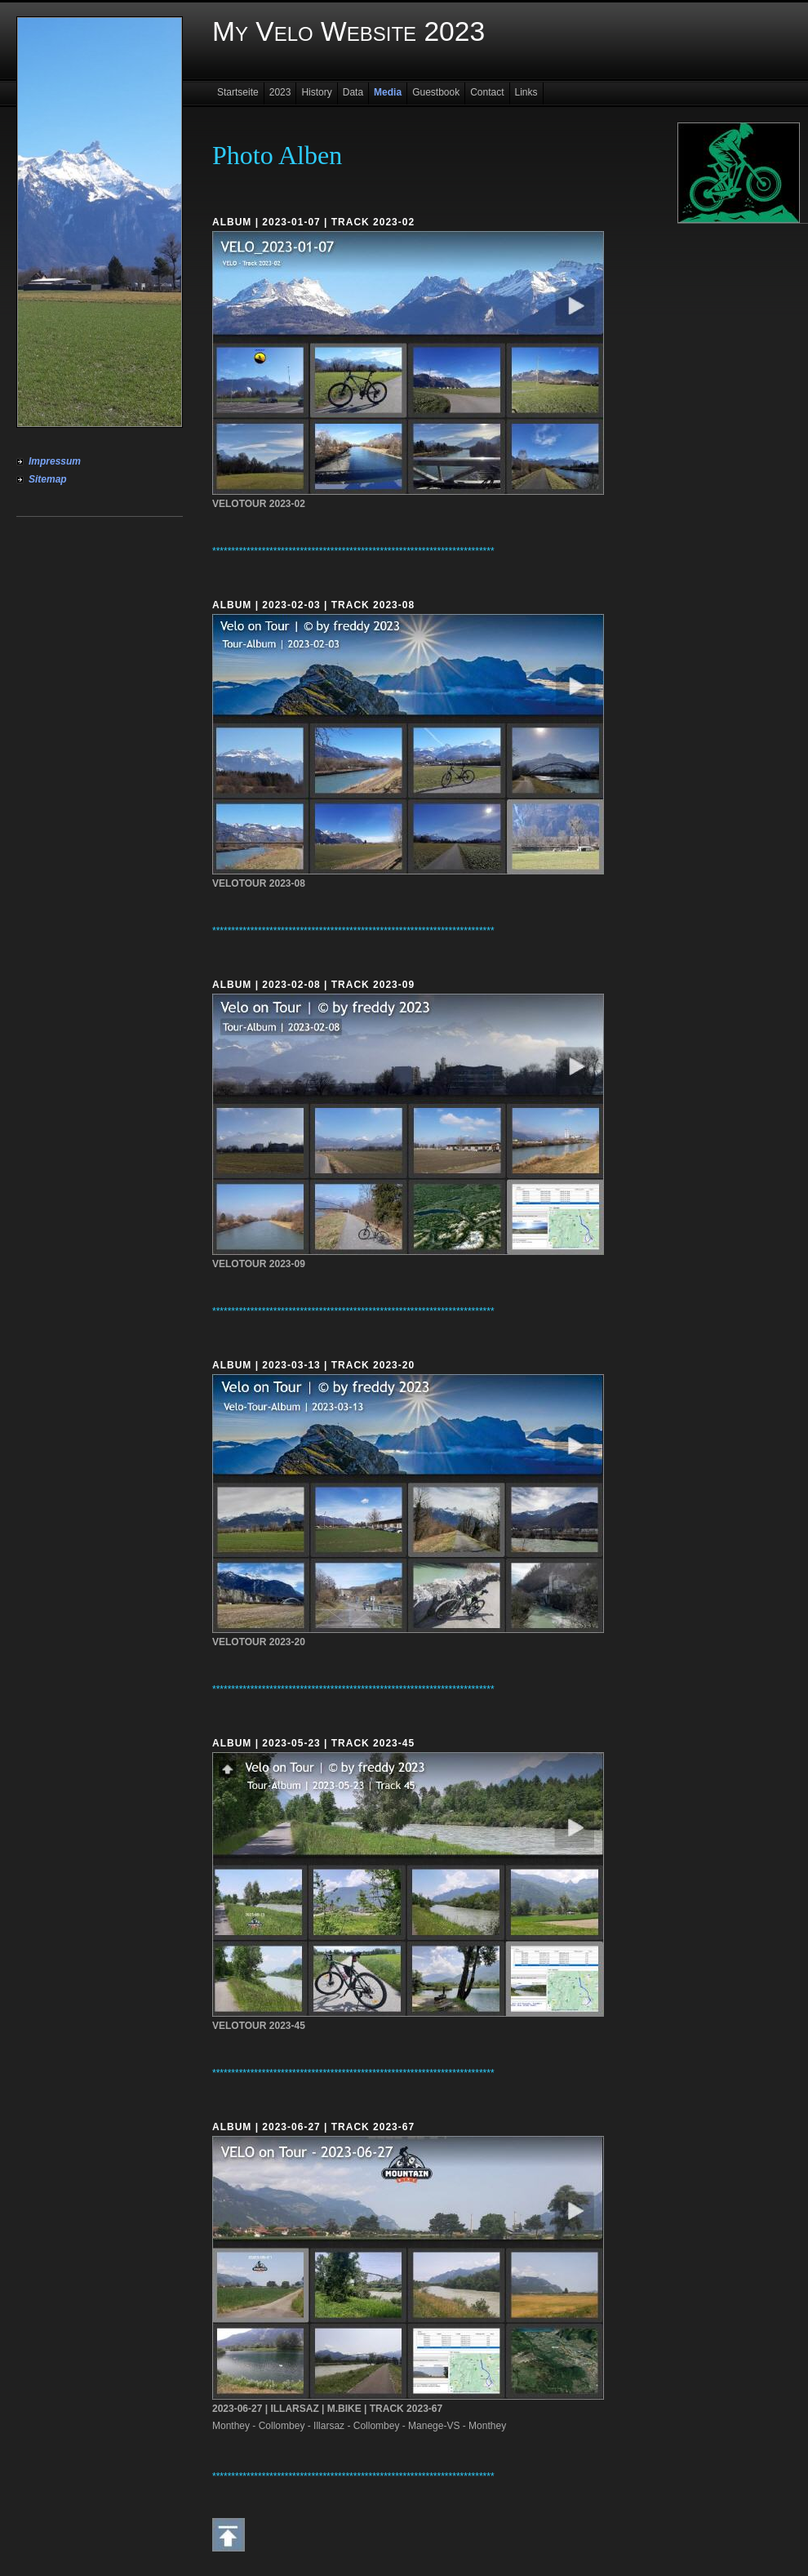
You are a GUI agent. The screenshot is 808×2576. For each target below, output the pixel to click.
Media (388, 92)
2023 (280, 92)
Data (353, 92)
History (316, 92)
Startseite (238, 92)
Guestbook (435, 92)
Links (526, 92)
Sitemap (48, 479)
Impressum (55, 461)
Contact (487, 92)
